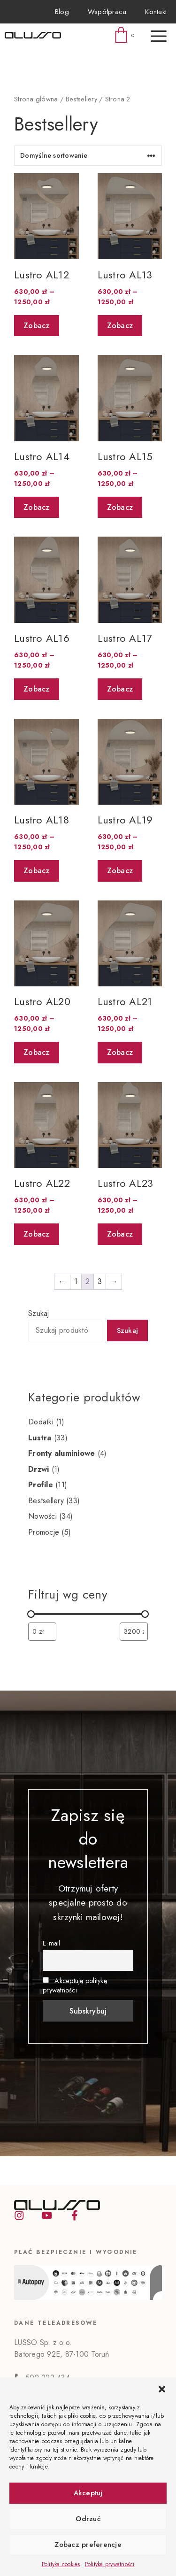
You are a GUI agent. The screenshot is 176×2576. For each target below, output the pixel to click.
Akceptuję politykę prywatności (75, 1985)
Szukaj (38, 1313)
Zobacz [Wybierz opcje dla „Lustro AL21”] (120, 1052)
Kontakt (156, 12)
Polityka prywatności (110, 2564)
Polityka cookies (61, 2564)
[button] (162, 2389)
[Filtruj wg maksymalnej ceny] (134, 1631)
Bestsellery (81, 99)
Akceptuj (88, 2493)
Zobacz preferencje (88, 2544)
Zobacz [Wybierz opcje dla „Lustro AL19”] (120, 870)
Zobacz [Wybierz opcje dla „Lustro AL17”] (120, 689)
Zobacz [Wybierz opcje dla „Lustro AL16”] (36, 689)
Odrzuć (88, 2519)
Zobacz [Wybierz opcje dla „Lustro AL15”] (120, 507)
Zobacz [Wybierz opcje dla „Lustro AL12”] (36, 325)
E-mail (52, 1943)
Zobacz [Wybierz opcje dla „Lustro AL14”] (36, 507)
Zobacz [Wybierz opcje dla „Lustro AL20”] (36, 1052)
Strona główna (36, 99)
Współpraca (107, 12)
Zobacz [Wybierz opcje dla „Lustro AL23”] (120, 1234)
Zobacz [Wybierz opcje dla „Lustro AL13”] (120, 325)
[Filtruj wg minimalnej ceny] (42, 1631)
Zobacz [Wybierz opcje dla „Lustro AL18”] (36, 870)
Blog (62, 12)
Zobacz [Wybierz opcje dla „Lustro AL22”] (36, 1234)
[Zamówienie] (88, 156)
